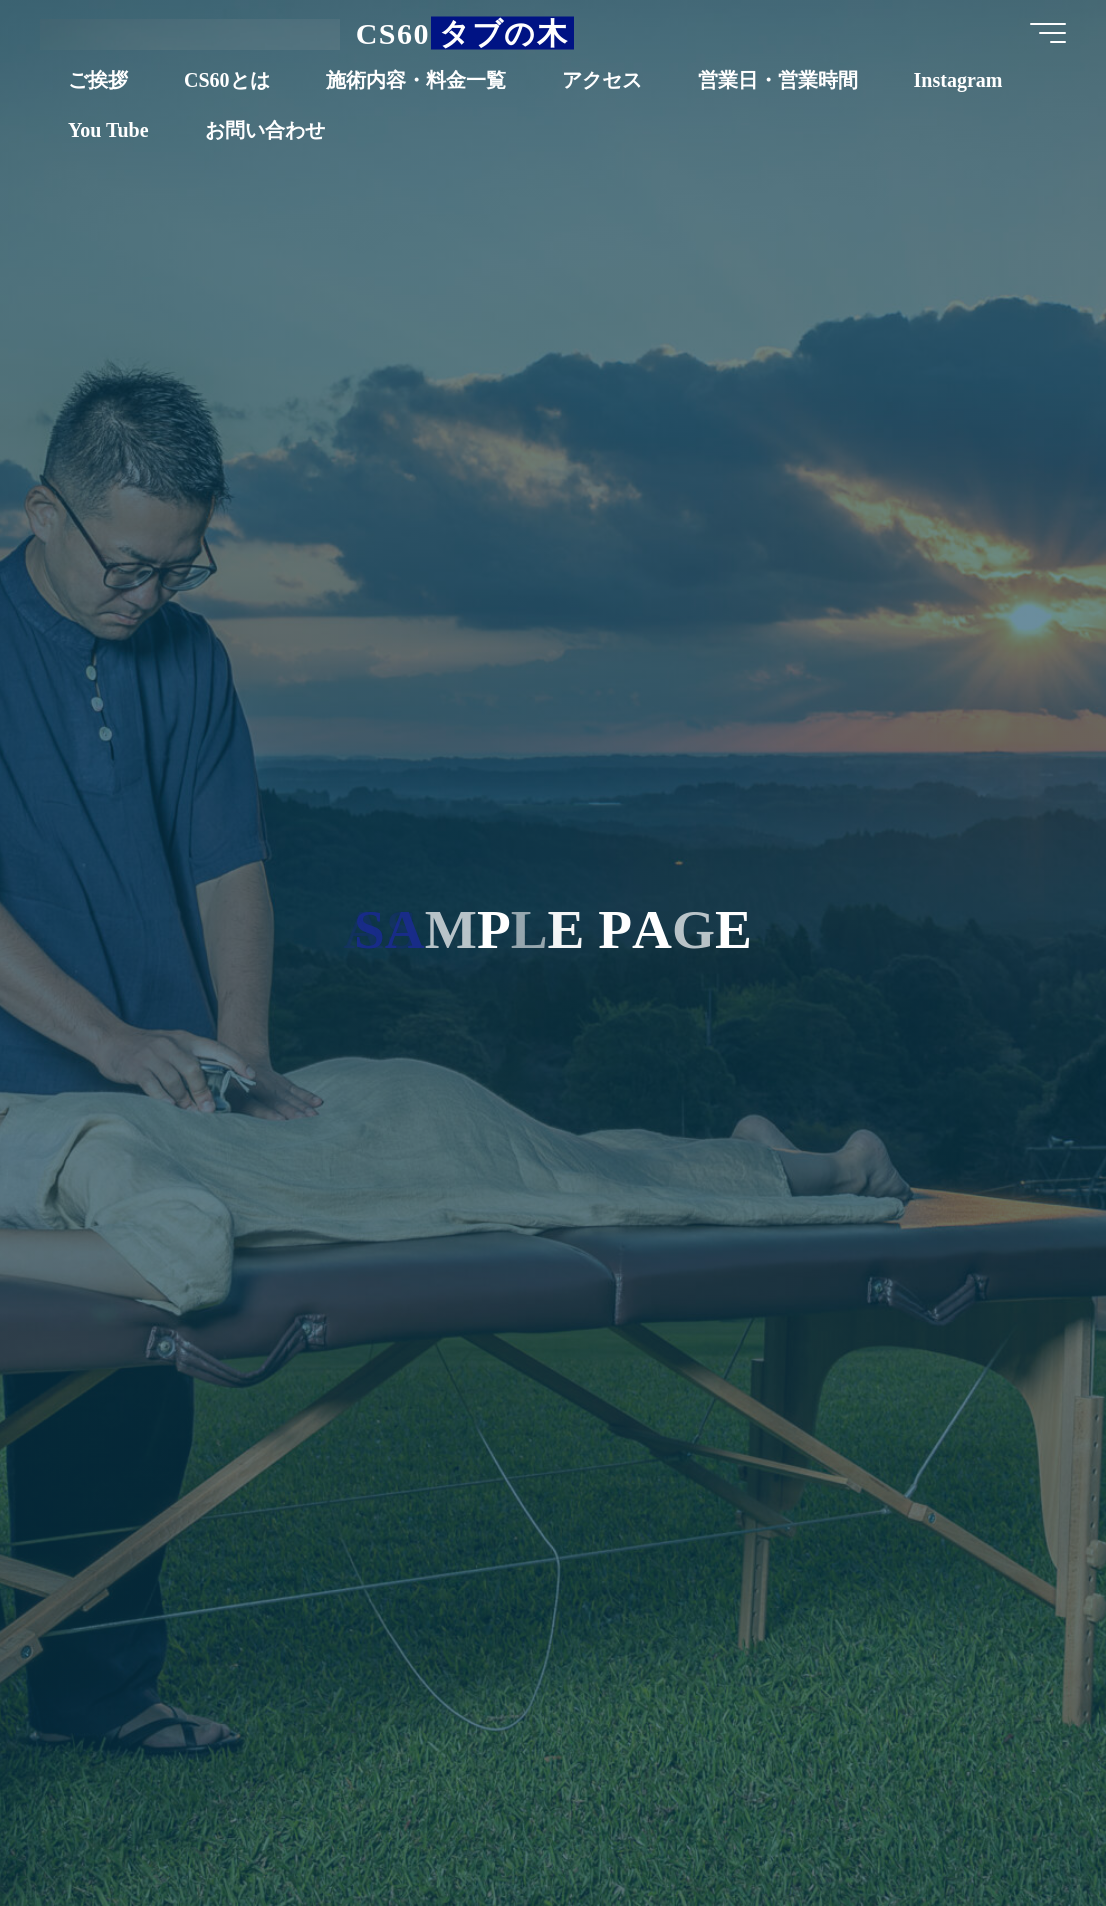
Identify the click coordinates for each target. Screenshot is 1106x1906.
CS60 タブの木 (462, 32)
